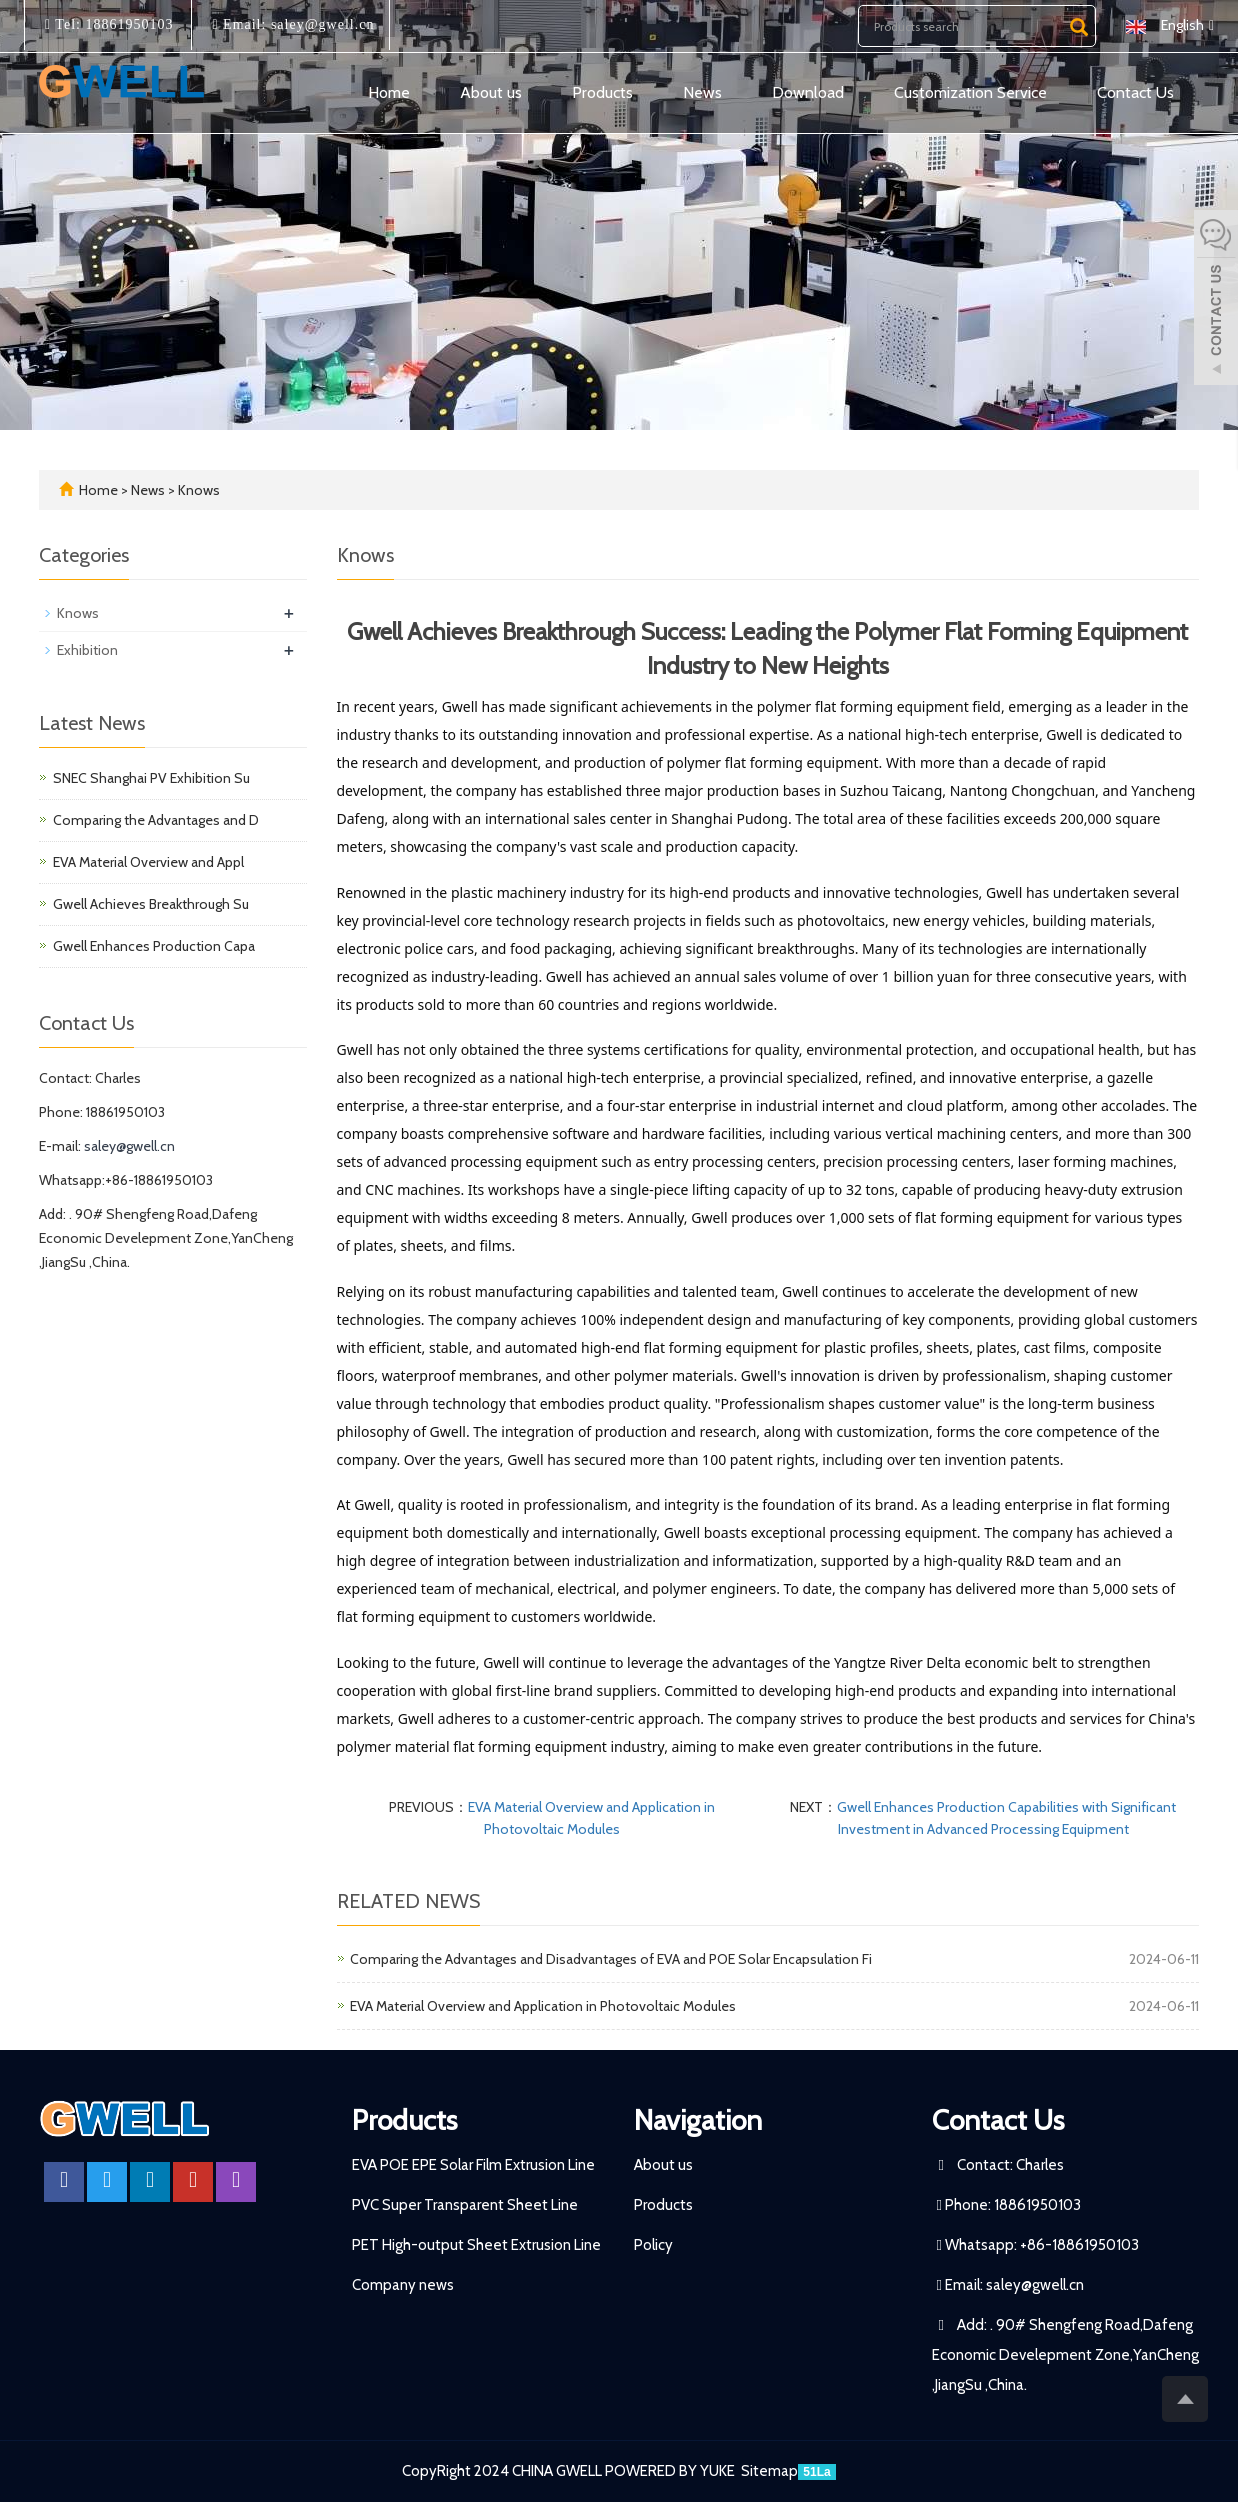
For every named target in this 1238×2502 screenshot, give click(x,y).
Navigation (698, 2120)
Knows (197, 490)
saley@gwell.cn (320, 24)
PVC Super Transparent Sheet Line (465, 2205)
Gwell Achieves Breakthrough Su (151, 904)
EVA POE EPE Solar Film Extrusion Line (473, 2165)
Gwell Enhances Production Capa (154, 946)
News (702, 92)
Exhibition (87, 650)
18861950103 (127, 24)
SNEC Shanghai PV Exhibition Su (151, 778)
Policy (653, 2245)
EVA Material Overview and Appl (148, 862)
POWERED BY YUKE (671, 2471)
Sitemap (769, 2471)
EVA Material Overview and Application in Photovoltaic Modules (543, 2006)
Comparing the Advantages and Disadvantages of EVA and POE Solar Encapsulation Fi (611, 1959)
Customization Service (970, 92)
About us (491, 92)
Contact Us (1135, 92)
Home (389, 92)
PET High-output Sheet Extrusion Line (476, 2245)
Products (602, 92)
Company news (403, 2285)
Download (808, 92)
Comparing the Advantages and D (156, 820)
